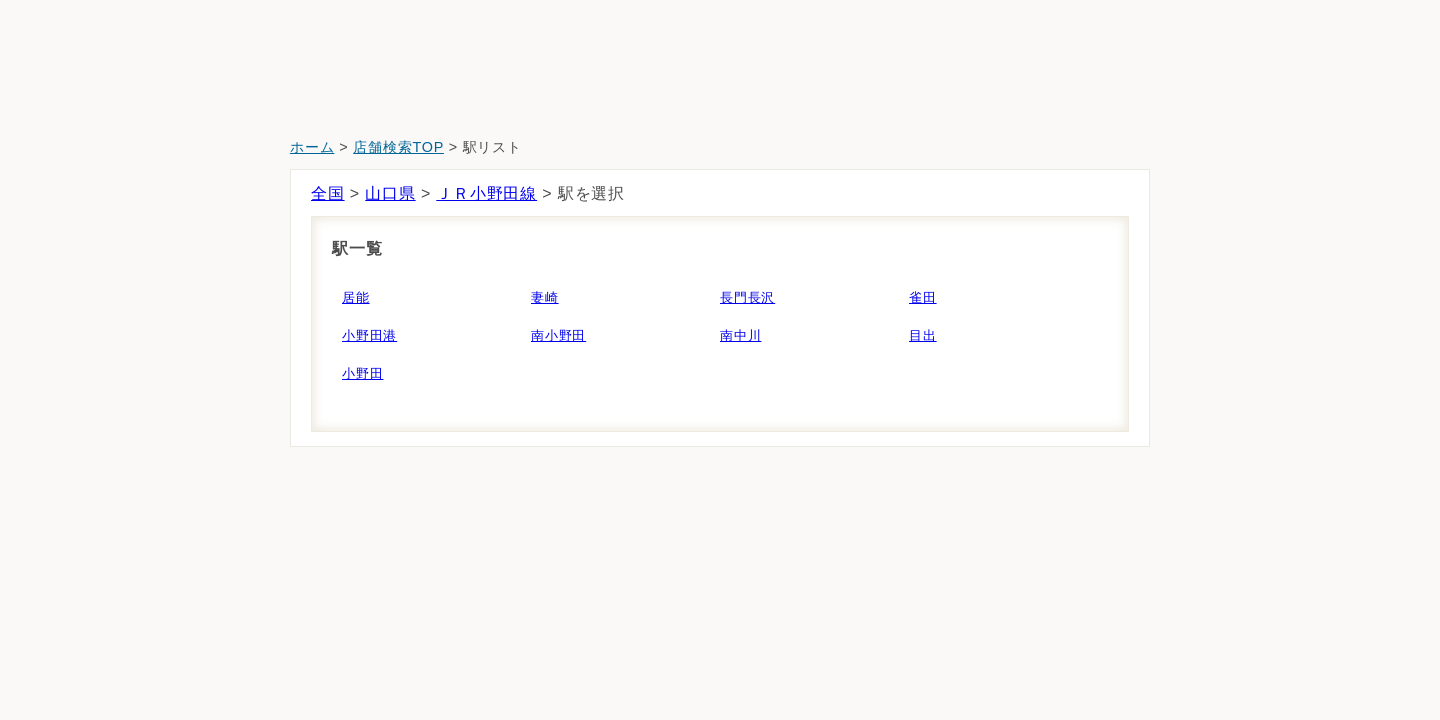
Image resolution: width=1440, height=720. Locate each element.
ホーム (312, 147)
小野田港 (369, 335)
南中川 (740, 335)
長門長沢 (747, 297)
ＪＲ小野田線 (486, 193)
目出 (923, 335)
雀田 (923, 297)
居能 (356, 297)
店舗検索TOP (398, 147)
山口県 (390, 193)
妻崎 (545, 297)
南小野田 (558, 335)
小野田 (362, 373)
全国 (328, 193)
